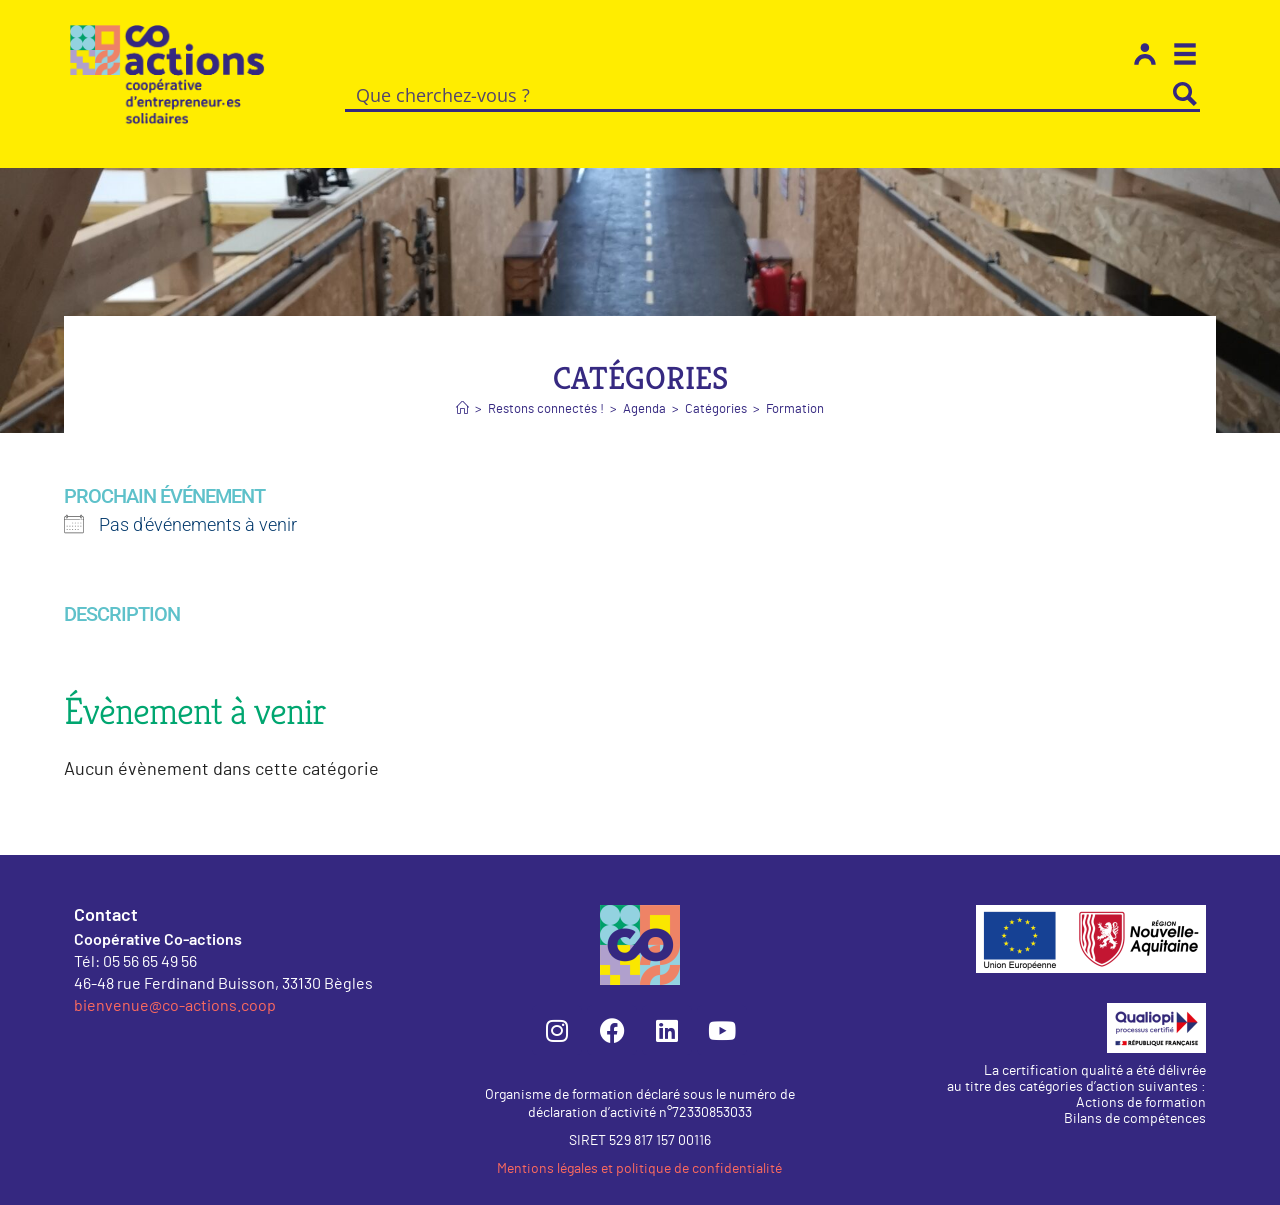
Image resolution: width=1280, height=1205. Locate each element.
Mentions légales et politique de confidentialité (639, 1146)
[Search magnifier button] (1185, 94)
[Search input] (758, 94)
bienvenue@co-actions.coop (175, 981)
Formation (795, 386)
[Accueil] (462, 386)
